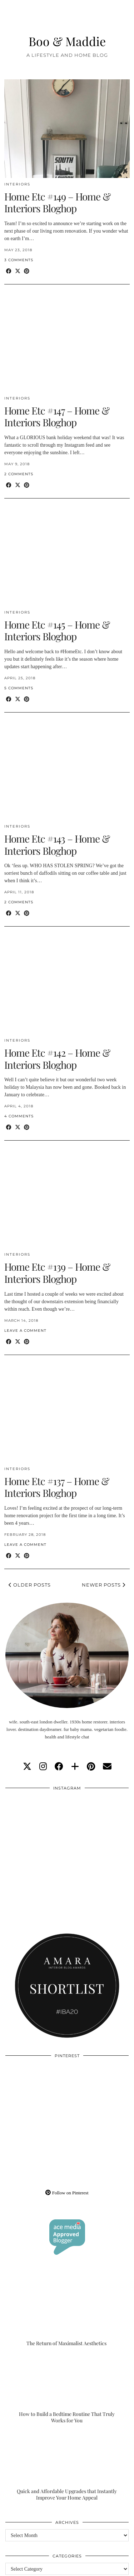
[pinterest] (91, 1766)
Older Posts (30, 1585)
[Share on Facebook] (8, 271)
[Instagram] (36, 1826)
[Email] (107, 1766)
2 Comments (18, 474)
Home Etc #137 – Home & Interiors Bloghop (56, 1487)
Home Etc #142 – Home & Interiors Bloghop (57, 1058)
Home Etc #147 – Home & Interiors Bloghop (56, 416)
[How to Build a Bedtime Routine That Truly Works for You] (67, 2389)
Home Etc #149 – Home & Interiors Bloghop (57, 202)
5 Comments (18, 688)
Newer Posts (103, 1585)
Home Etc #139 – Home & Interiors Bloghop (57, 1272)
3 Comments (18, 260)
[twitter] (27, 1766)
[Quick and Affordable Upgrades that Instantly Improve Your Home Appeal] (67, 2466)
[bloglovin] (75, 1766)
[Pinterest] (36, 2093)
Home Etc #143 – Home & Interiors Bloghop (57, 844)
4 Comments (19, 1116)
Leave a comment (25, 1330)
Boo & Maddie (67, 41)
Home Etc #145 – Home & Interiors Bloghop (57, 630)
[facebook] (59, 1766)
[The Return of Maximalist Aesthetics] (67, 2312)
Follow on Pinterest (66, 2192)
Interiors (17, 184)
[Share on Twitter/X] (17, 271)
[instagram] (43, 1766)
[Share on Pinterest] (26, 271)
